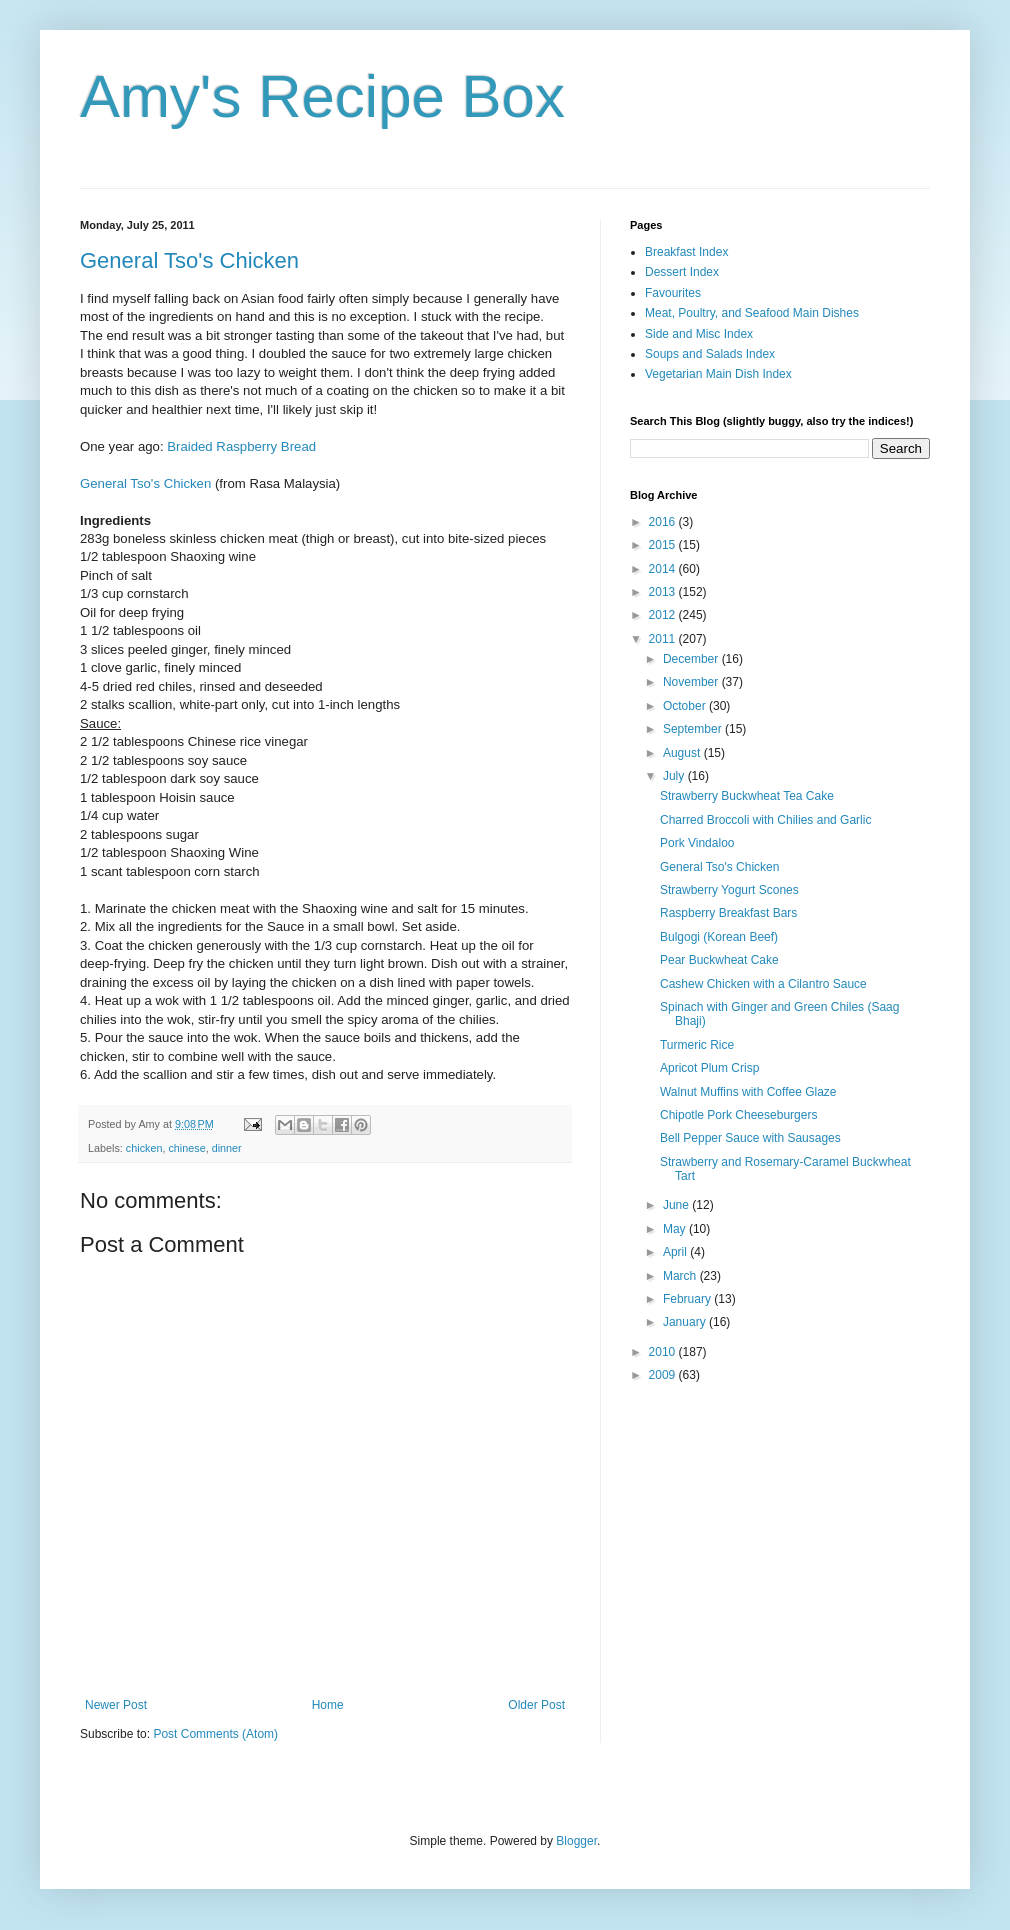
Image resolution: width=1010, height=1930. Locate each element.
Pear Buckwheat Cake (719, 960)
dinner (227, 1148)
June (677, 1205)
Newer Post (116, 1705)
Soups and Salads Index (710, 354)
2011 (664, 639)
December (692, 659)
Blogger (576, 1841)
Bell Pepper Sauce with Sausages (750, 1138)
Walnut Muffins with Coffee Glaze (748, 1092)
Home (328, 1705)
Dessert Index (682, 272)
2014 (664, 569)
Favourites (673, 293)
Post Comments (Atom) (215, 1734)
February (688, 1299)
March (681, 1276)
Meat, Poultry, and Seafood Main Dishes (752, 313)
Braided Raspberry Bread (241, 446)
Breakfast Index (686, 252)
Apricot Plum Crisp (709, 1068)
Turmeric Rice (697, 1045)
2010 (664, 1352)
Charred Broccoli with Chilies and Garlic (765, 820)
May (676, 1229)
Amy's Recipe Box (322, 96)
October (686, 706)
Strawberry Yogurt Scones (729, 890)
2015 (664, 545)
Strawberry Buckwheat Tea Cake (747, 796)
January (686, 1322)
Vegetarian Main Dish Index (718, 374)
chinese (186, 1148)
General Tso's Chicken (189, 260)
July (675, 776)
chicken (144, 1148)
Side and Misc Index (699, 334)
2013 (664, 592)
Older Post (536, 1705)
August (683, 753)
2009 (664, 1375)
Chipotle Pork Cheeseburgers (738, 1115)
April (676, 1252)
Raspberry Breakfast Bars (728, 913)
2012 (664, 615)
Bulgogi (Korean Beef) (719, 937)
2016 (664, 522)
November (692, 682)
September (694, 729)
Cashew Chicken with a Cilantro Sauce (763, 984)
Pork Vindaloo (697, 843)
